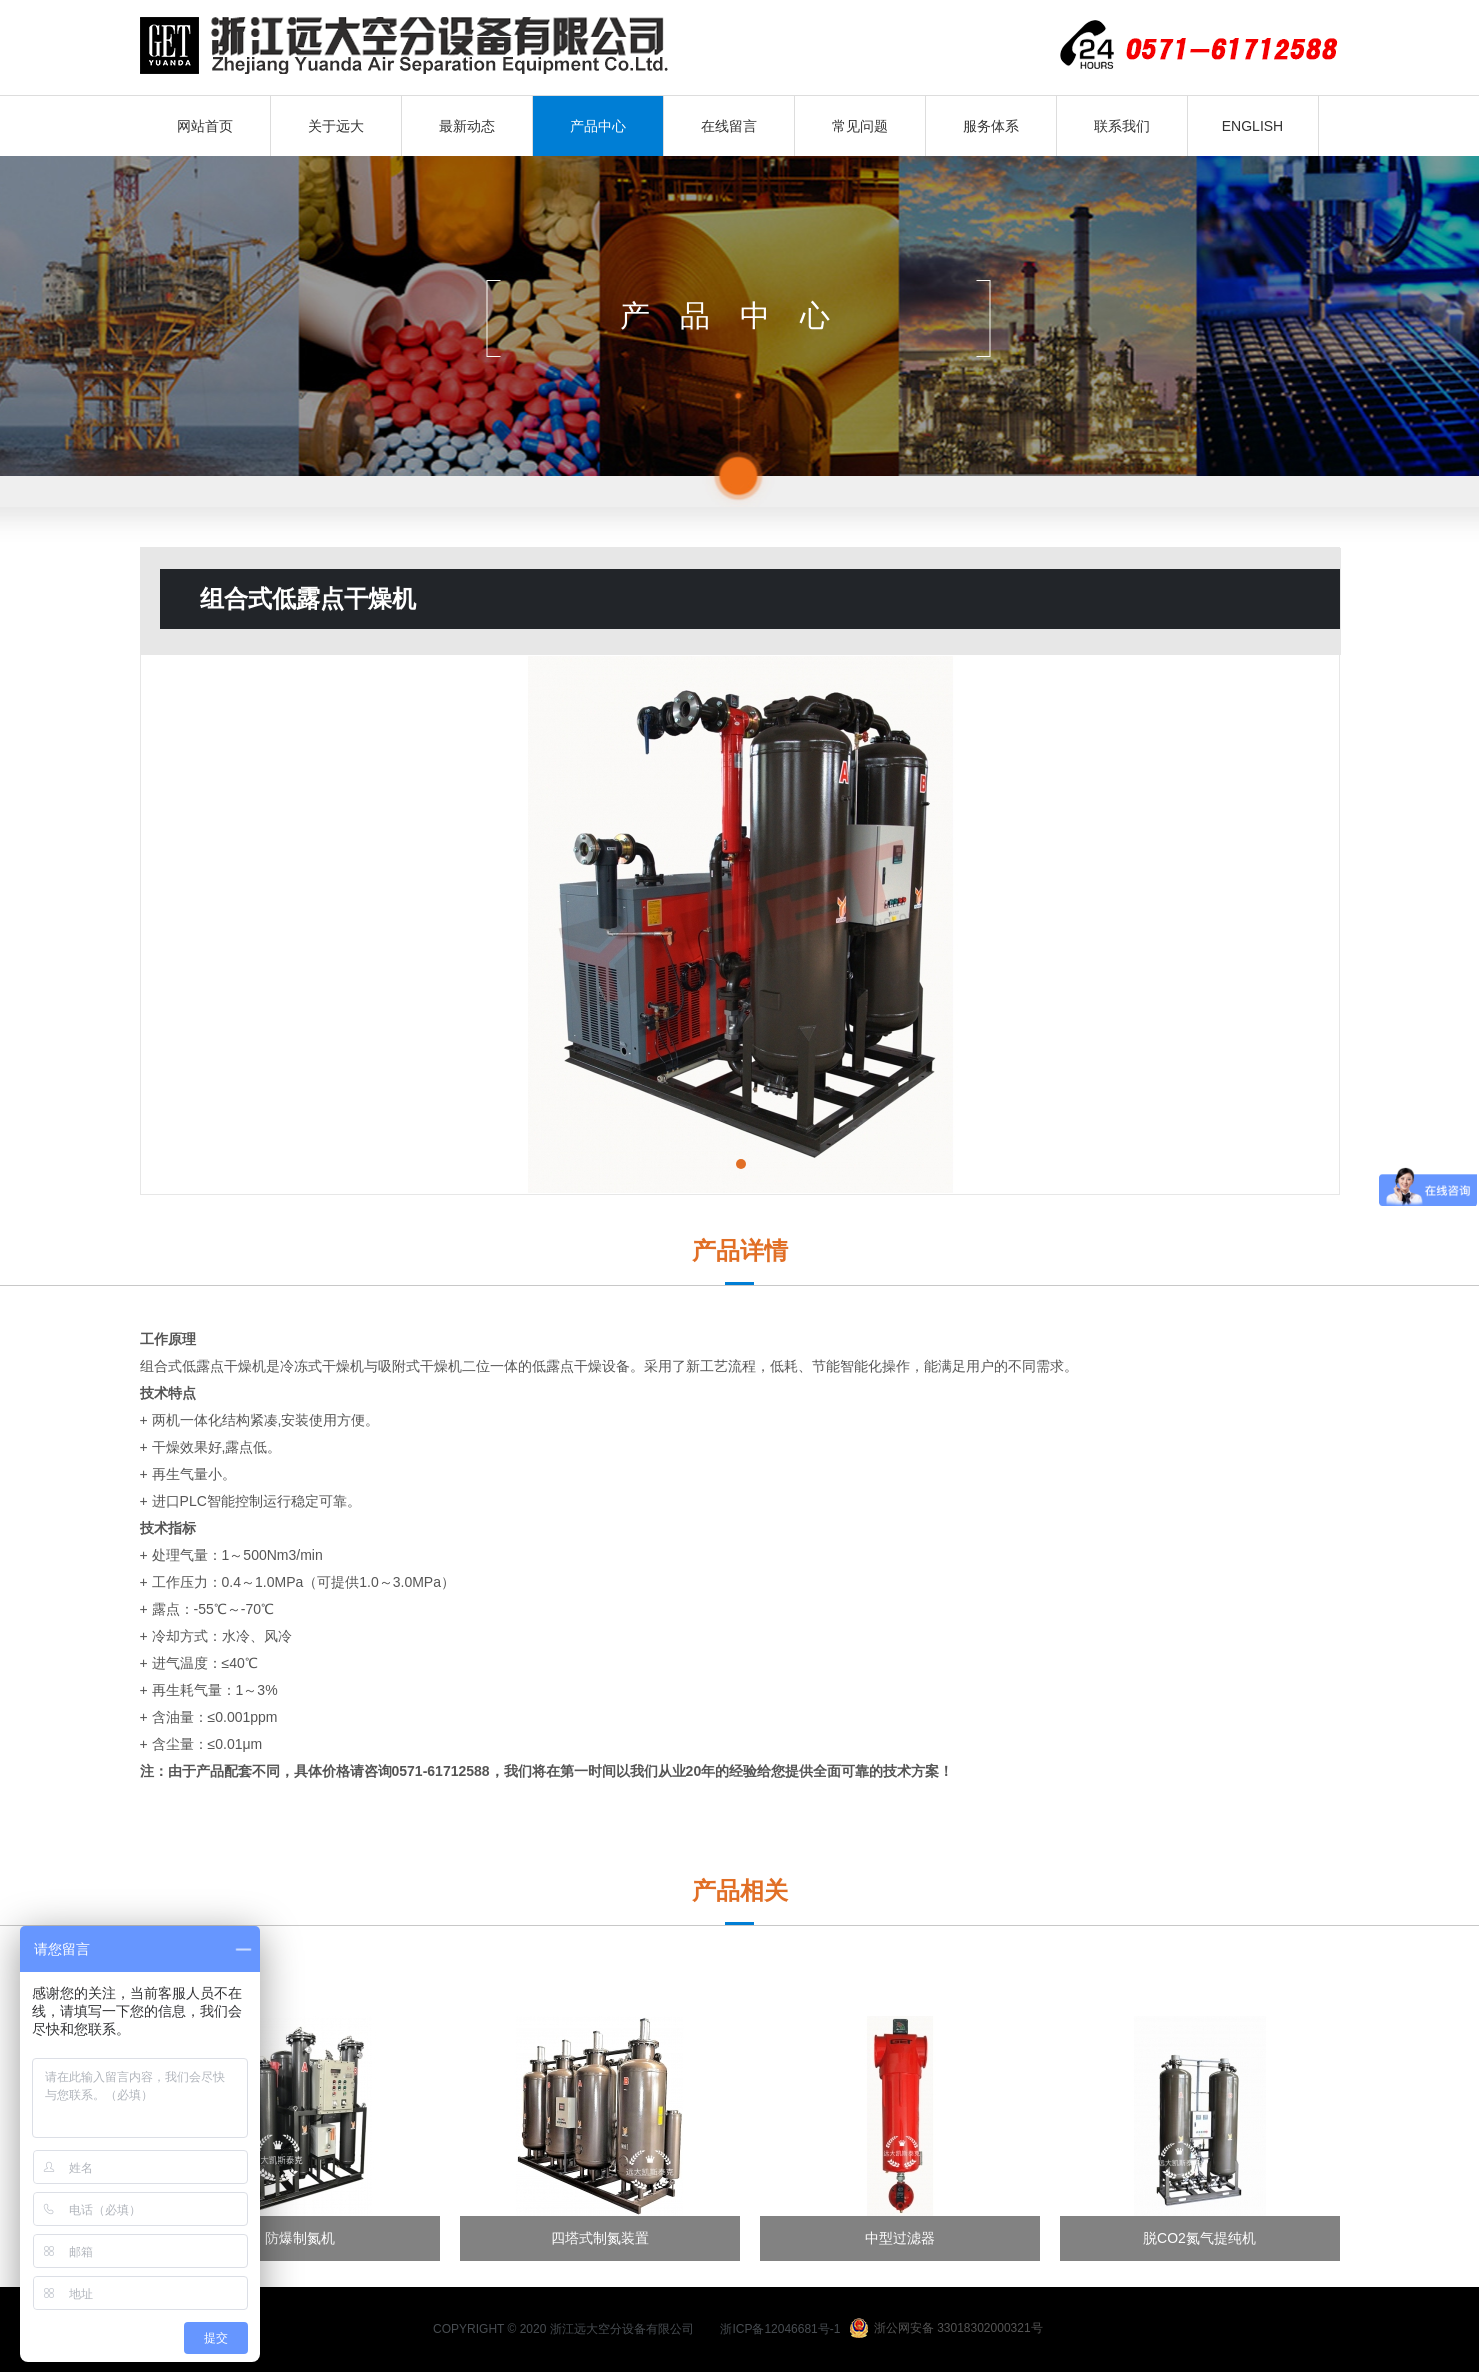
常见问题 (860, 126)
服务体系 (991, 126)
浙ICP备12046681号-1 (780, 2329)
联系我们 (1122, 126)
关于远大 (336, 126)
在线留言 (729, 126)
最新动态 (467, 126)
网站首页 (205, 126)
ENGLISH (1252, 126)
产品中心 (598, 126)
